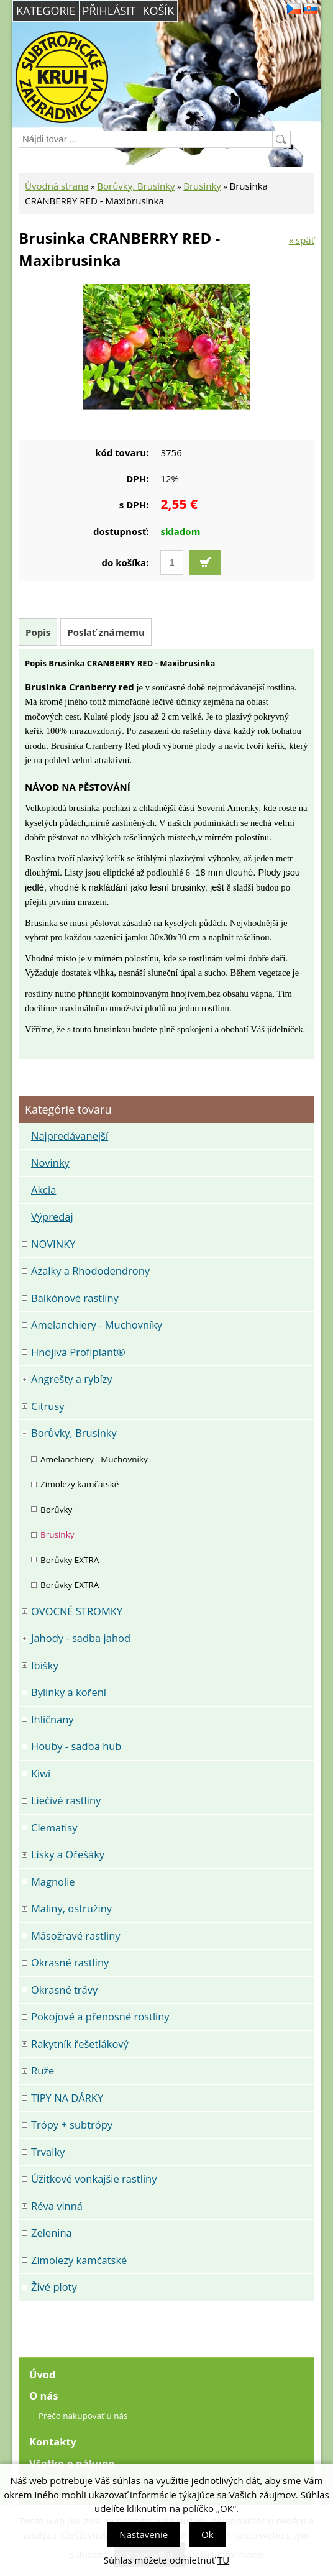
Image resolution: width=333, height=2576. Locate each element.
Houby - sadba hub (76, 1746)
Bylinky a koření (68, 1692)
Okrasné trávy (64, 1989)
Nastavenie (143, 2534)
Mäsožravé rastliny (76, 1935)
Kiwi (40, 1773)
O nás (43, 2395)
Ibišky (44, 1665)
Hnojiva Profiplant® (78, 1352)
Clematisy (54, 1827)
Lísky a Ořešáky (67, 1854)
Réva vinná (57, 2206)
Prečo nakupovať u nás (83, 2415)
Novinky (50, 1162)
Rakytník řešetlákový (80, 2044)
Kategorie (46, 10)
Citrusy (47, 1406)
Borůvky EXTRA (69, 1559)
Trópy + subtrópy (71, 2124)
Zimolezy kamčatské (79, 1484)
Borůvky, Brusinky (136, 186)
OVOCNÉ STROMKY (76, 1611)
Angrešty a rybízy (71, 1379)
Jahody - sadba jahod (80, 1638)
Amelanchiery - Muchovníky (96, 1325)
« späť (301, 240)
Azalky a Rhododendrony (90, 1270)
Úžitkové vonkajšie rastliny (94, 2178)
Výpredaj (52, 1216)
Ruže (42, 2070)
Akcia (43, 1190)
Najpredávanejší (69, 1136)
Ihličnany (52, 1719)
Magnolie (53, 1881)
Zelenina (51, 2232)
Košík (158, 10)
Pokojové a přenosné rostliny (100, 2016)
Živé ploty (54, 2287)
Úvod (42, 2374)
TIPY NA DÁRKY (67, 2098)
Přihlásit (109, 10)
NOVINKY (53, 1244)
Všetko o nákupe (71, 2463)
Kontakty (52, 2441)
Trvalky (48, 2152)
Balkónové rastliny (75, 1298)
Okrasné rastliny (70, 1962)
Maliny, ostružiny (71, 1908)
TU (223, 2560)
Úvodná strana (57, 186)
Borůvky (56, 1509)
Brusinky (202, 186)
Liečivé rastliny (66, 1800)
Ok (207, 2534)
